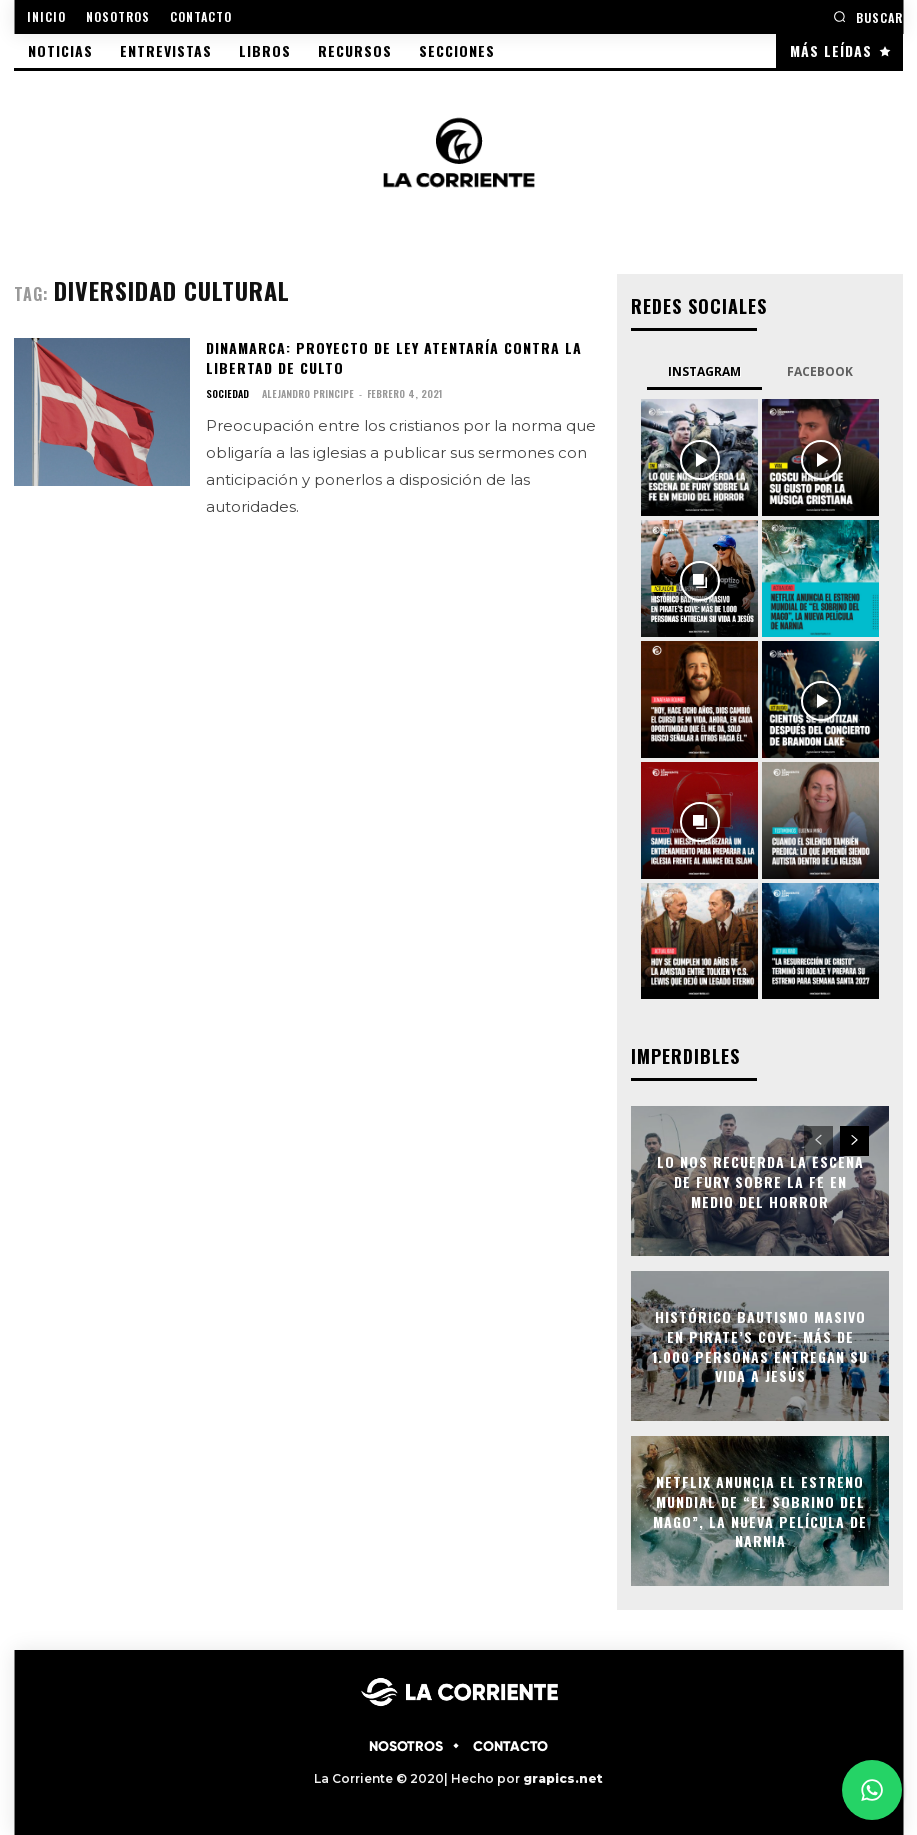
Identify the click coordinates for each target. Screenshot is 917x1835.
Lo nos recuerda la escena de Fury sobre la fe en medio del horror (760, 1181)
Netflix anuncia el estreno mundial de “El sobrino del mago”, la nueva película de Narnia (760, 1511)
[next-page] (854, 1141)
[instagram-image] (699, 457)
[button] (868, 16)
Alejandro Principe (308, 393)
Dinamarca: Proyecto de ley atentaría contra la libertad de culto (394, 357)
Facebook (820, 371)
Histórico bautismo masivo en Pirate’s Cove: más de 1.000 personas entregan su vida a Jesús (760, 1346)
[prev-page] (818, 1141)
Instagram (704, 371)
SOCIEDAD (227, 394)
